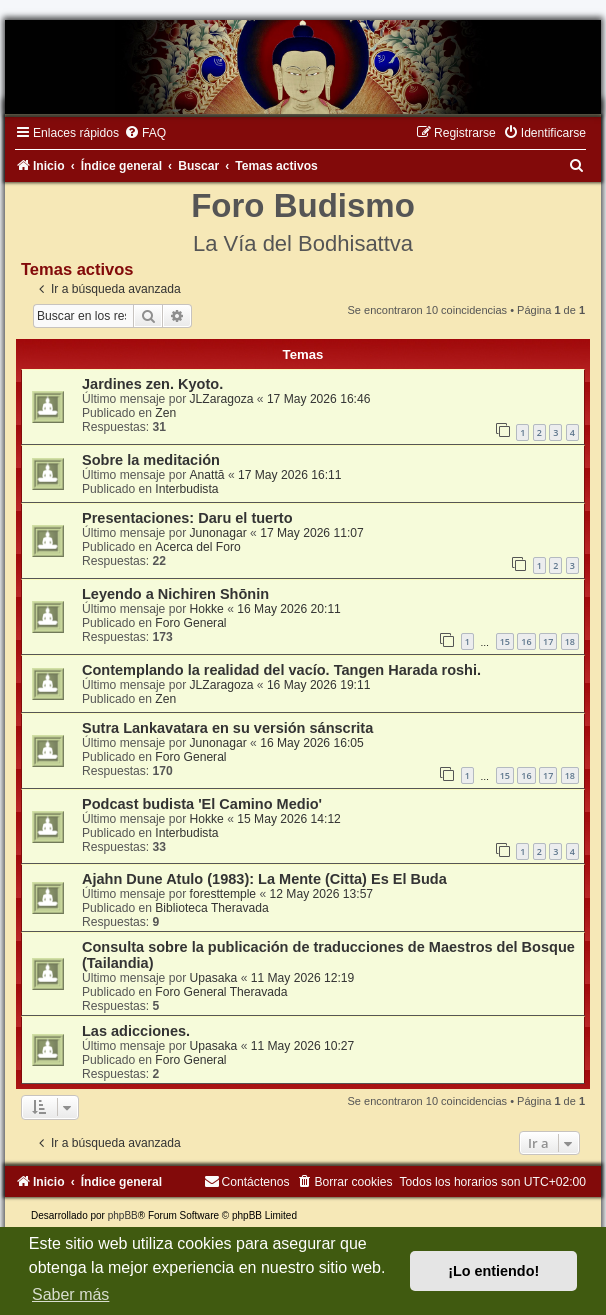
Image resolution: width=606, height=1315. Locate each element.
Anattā (207, 475)
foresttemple (223, 894)
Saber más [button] (70, 1294)
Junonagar (218, 533)
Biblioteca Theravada (211, 908)
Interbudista (186, 489)
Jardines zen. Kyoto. (152, 384)
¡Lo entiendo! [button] (493, 1271)
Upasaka (214, 978)
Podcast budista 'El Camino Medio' (202, 804)
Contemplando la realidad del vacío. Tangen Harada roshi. (281, 670)
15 (505, 641)
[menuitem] (145, 133)
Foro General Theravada (221, 992)
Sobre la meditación (151, 460)
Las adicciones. (136, 1031)
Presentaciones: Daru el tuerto (187, 518)
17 (548, 641)
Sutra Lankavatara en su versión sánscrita (227, 728)
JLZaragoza (222, 399)
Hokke (207, 609)
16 (526, 641)
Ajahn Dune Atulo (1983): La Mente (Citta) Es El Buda (264, 879)
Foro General (190, 623)
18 (570, 641)
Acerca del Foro (197, 547)
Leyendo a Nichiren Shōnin (175, 594)
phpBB (123, 1215)
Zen (165, 413)
